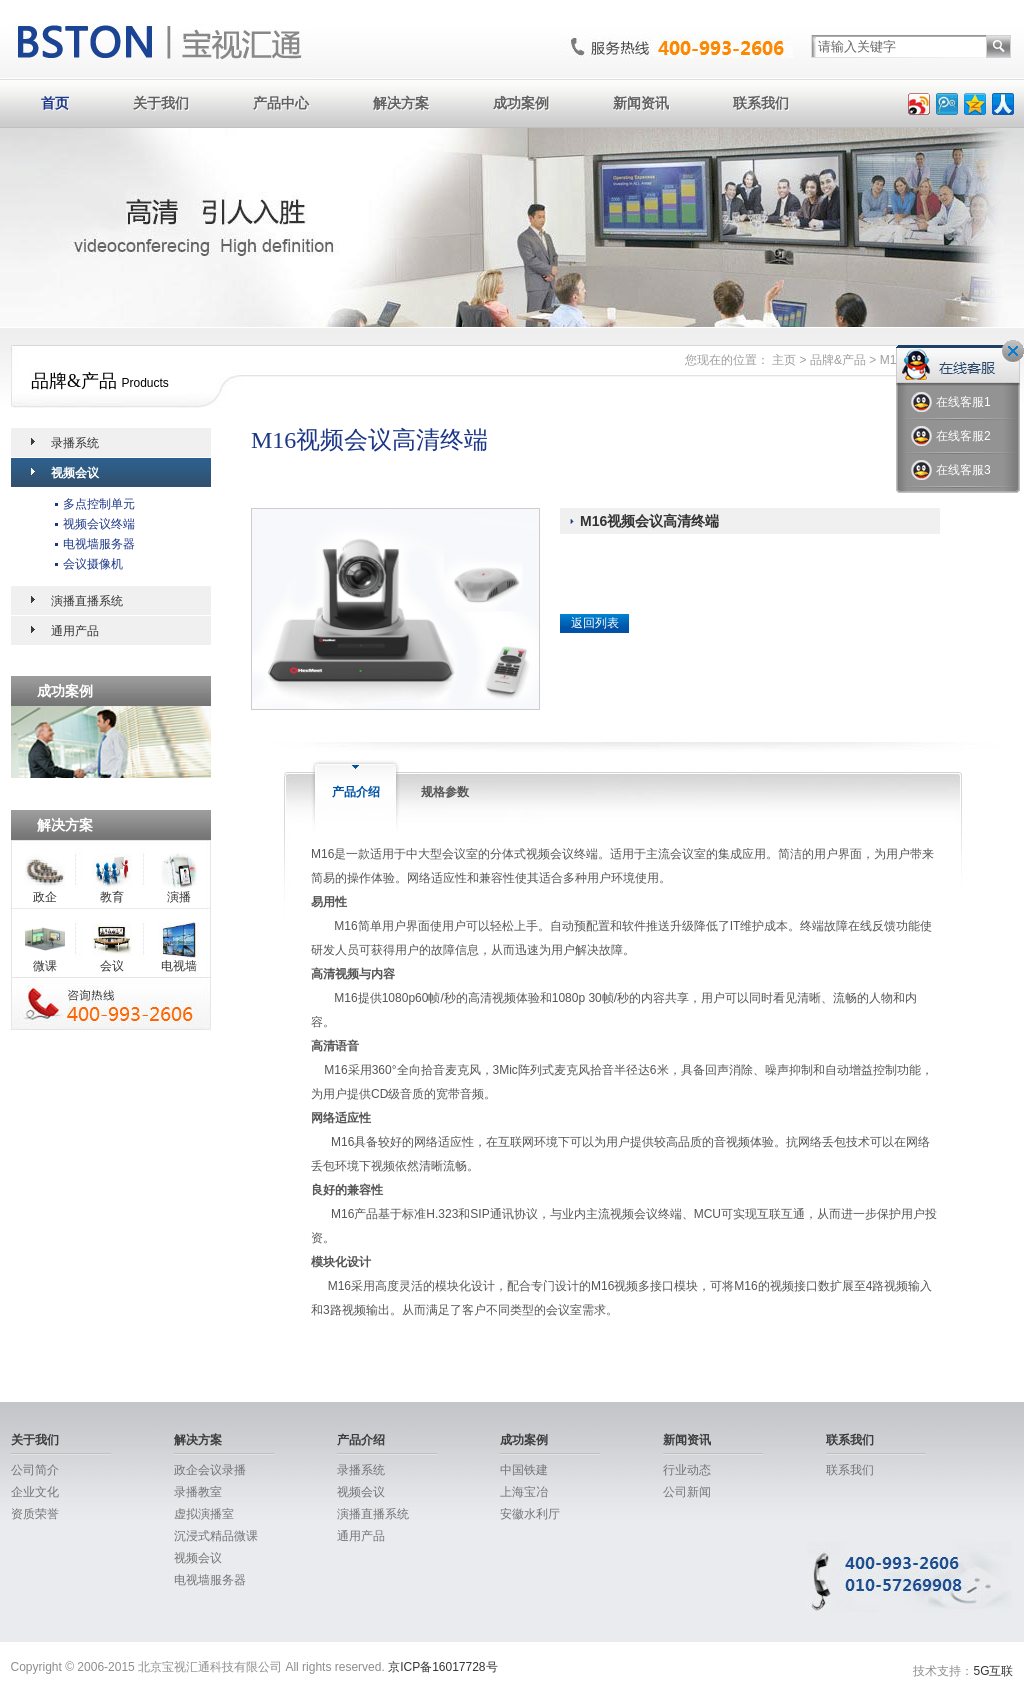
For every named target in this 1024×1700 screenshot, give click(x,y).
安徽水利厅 (530, 1514)
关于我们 (161, 103)
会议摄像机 (93, 564)
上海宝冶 (524, 1492)
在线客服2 (951, 436)
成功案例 (521, 103)
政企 (45, 897)
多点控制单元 (99, 504)
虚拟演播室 (204, 1514)
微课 (45, 966)
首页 (55, 103)
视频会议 (75, 473)
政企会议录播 (210, 1470)
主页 (784, 360)
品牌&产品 (838, 360)
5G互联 (993, 1671)
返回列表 (595, 623)
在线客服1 (951, 402)
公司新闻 (687, 1492)
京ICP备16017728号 (442, 1667)
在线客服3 (951, 470)
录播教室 (198, 1492)
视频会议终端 (99, 524)
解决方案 (401, 103)
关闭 (1013, 351)
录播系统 (75, 443)
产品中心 (281, 103)
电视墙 (179, 966)
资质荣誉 (35, 1514)
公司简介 (35, 1470)
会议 (112, 966)
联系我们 (761, 103)
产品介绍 (361, 1440)
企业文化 (35, 1492)
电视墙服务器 (99, 544)
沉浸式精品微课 (216, 1536)
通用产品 (75, 631)
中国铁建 (524, 1470)
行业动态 (687, 1470)
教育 (112, 897)
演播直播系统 (87, 601)
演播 (179, 897)
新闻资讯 (641, 103)
